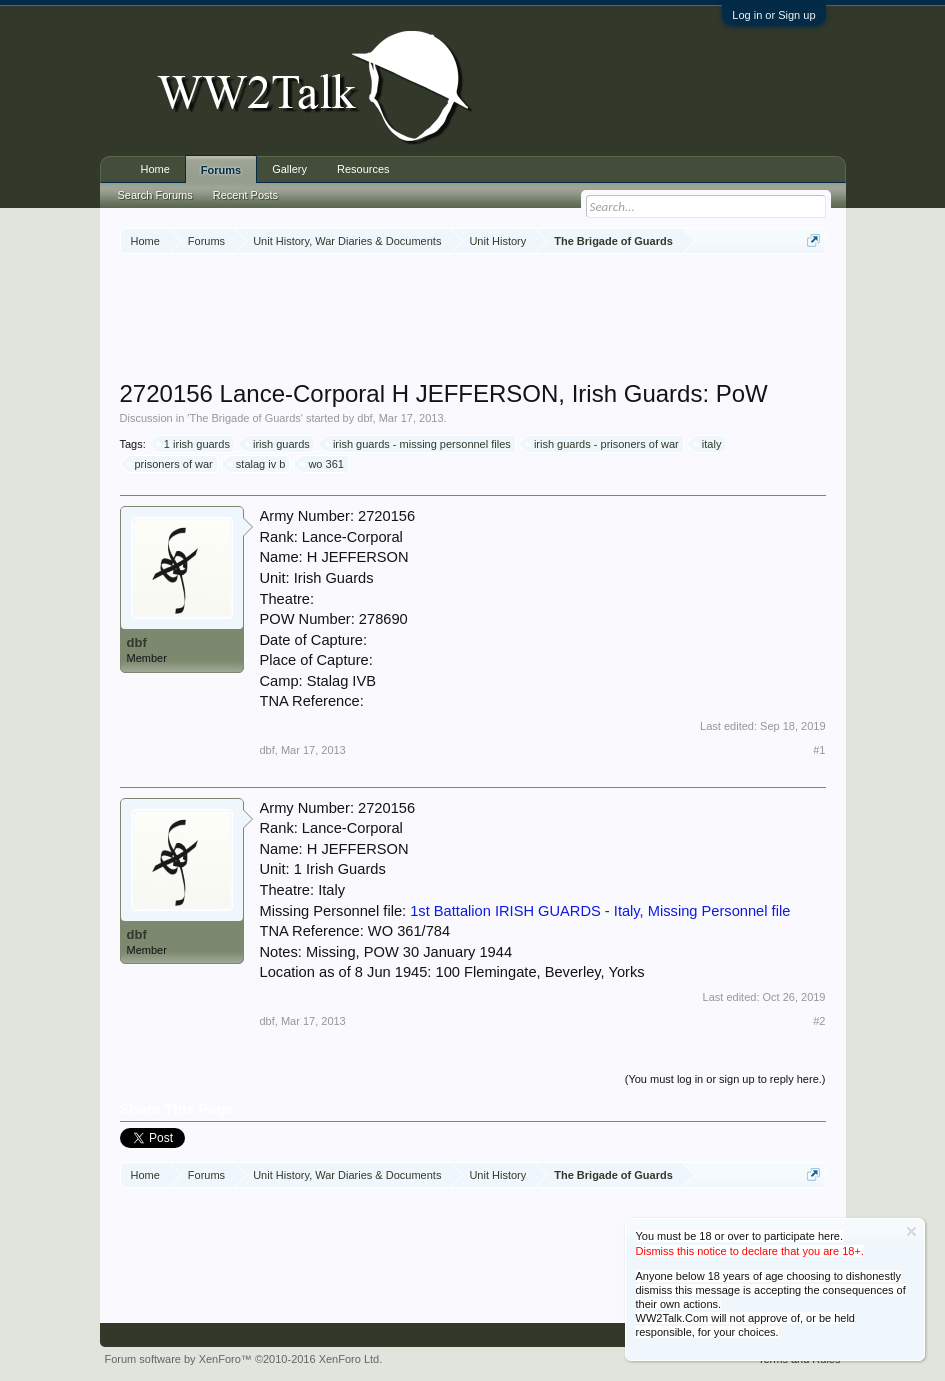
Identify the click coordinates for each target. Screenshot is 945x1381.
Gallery (289, 169)
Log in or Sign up (773, 15)
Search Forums (155, 195)
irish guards (278, 444)
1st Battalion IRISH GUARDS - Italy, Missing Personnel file (600, 911)
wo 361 (322, 464)
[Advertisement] (484, 319)
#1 (819, 750)
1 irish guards (194, 444)
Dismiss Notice (911, 1231)
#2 (819, 1021)
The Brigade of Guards (244, 418)
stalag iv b (258, 464)
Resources (363, 169)
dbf (364, 418)
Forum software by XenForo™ (244, 1359)
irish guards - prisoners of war (603, 444)
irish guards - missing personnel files (419, 444)
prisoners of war (171, 464)
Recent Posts (245, 195)
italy (709, 444)
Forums (221, 170)
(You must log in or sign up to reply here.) (725, 1079)
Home (155, 169)
